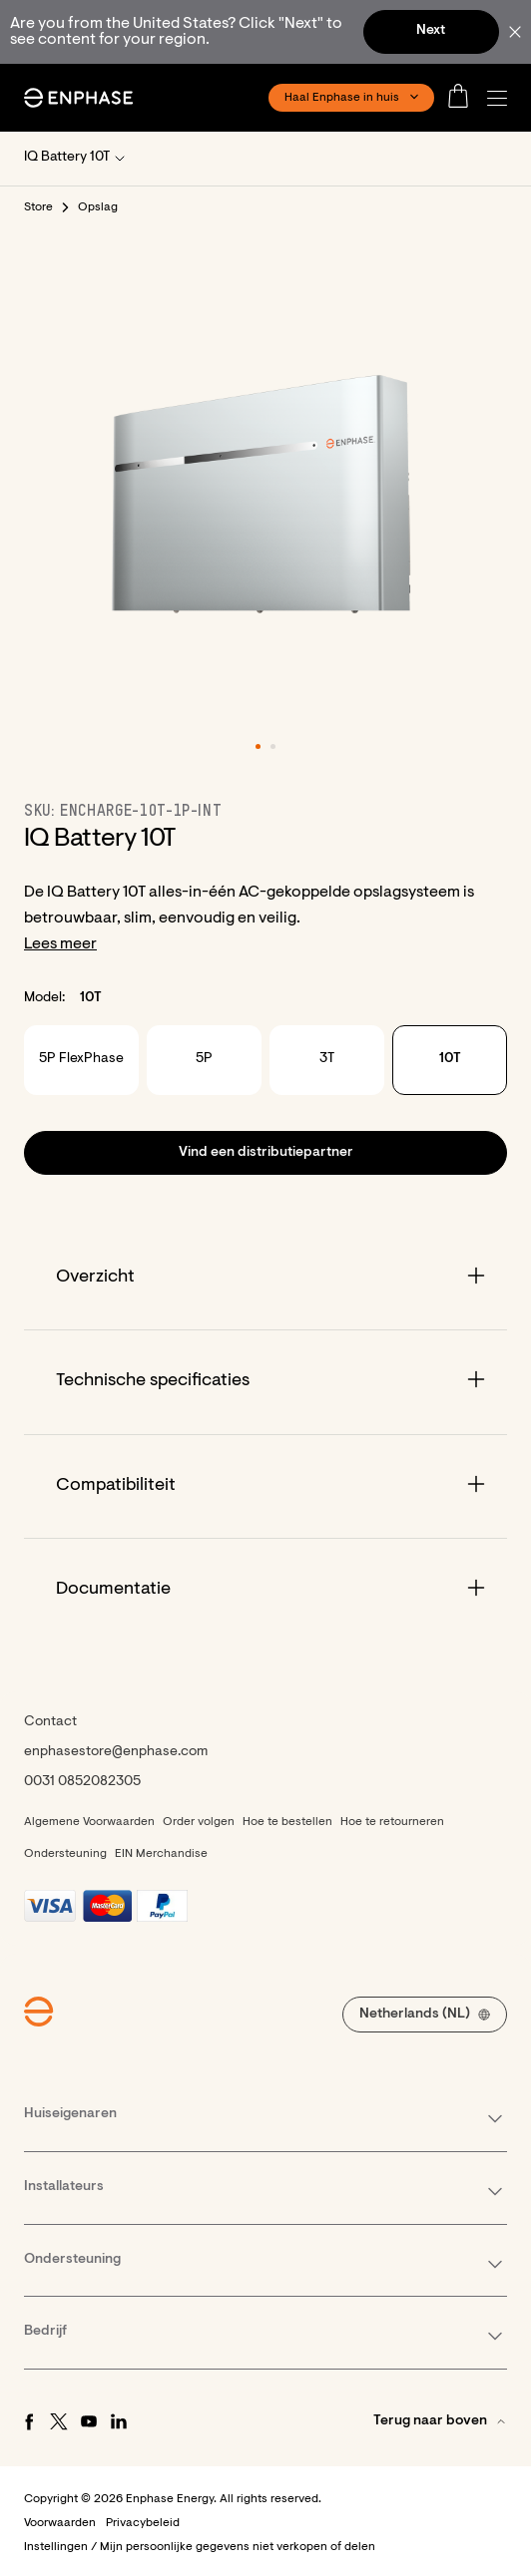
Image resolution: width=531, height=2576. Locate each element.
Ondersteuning (65, 1854)
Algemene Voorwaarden (89, 1822)
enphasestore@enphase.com (116, 1752)
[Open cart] (464, 98)
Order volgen (199, 1822)
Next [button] (430, 31)
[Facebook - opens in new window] (29, 2421)
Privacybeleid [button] (143, 2523)
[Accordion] (265, 1278)
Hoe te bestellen (287, 1822)
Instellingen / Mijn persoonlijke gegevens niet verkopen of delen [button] (199, 2547)
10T (450, 1059)
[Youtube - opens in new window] (89, 2421)
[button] (502, 98)
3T (326, 1059)
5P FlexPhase (81, 1059)
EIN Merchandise (161, 1854)
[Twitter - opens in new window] (59, 2421)
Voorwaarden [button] (60, 2523)
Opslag (98, 207)
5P (204, 1059)
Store (39, 207)
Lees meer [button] (60, 944)
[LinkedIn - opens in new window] (119, 2421)
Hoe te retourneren (392, 1822)
